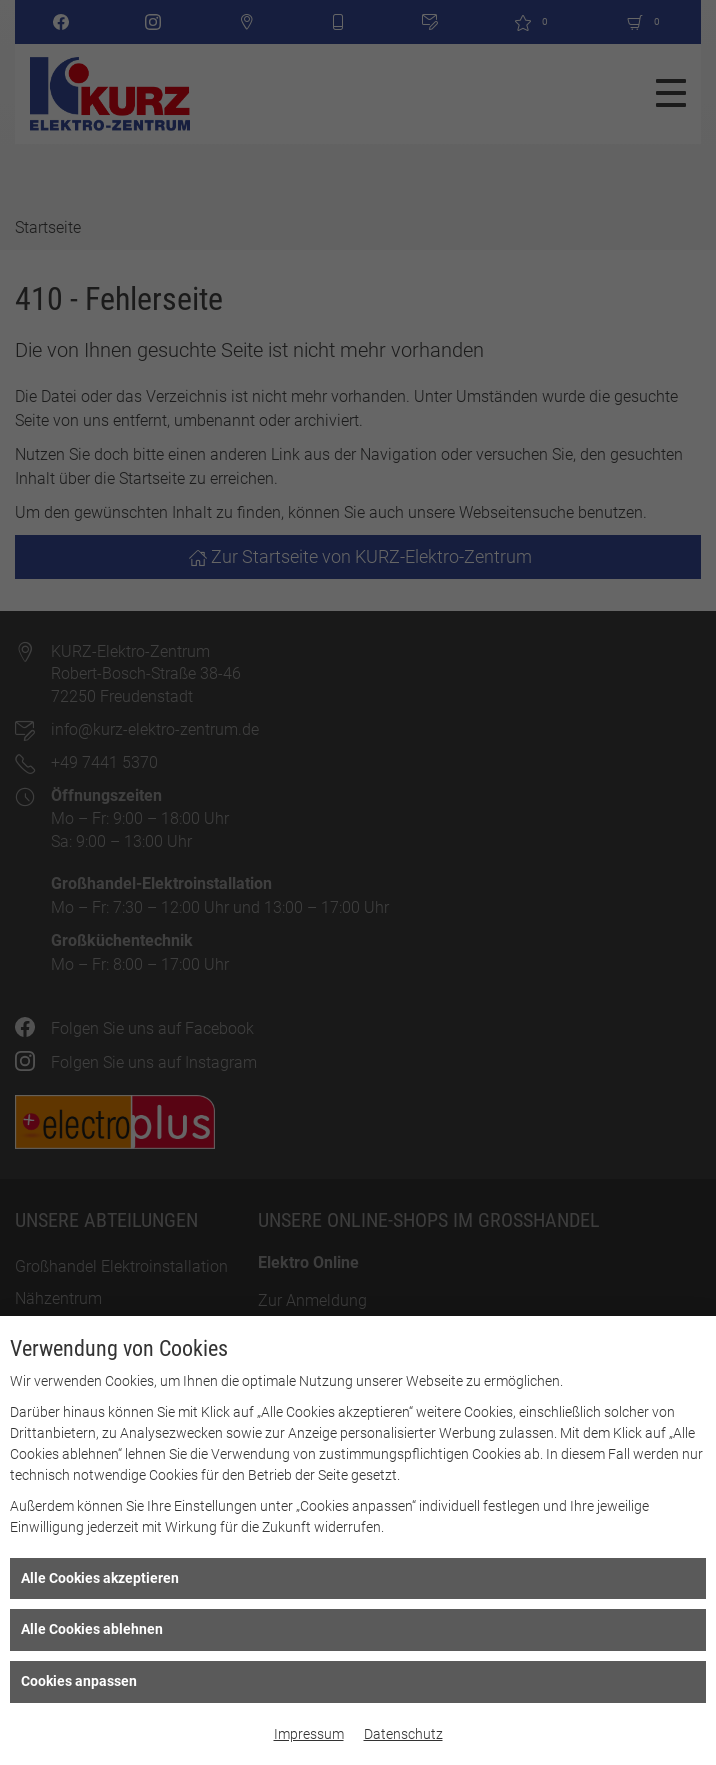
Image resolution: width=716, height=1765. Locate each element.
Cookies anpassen (79, 1681)
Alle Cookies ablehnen (92, 1629)
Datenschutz (403, 1734)
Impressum (309, 1734)
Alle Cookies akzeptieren (100, 1578)
